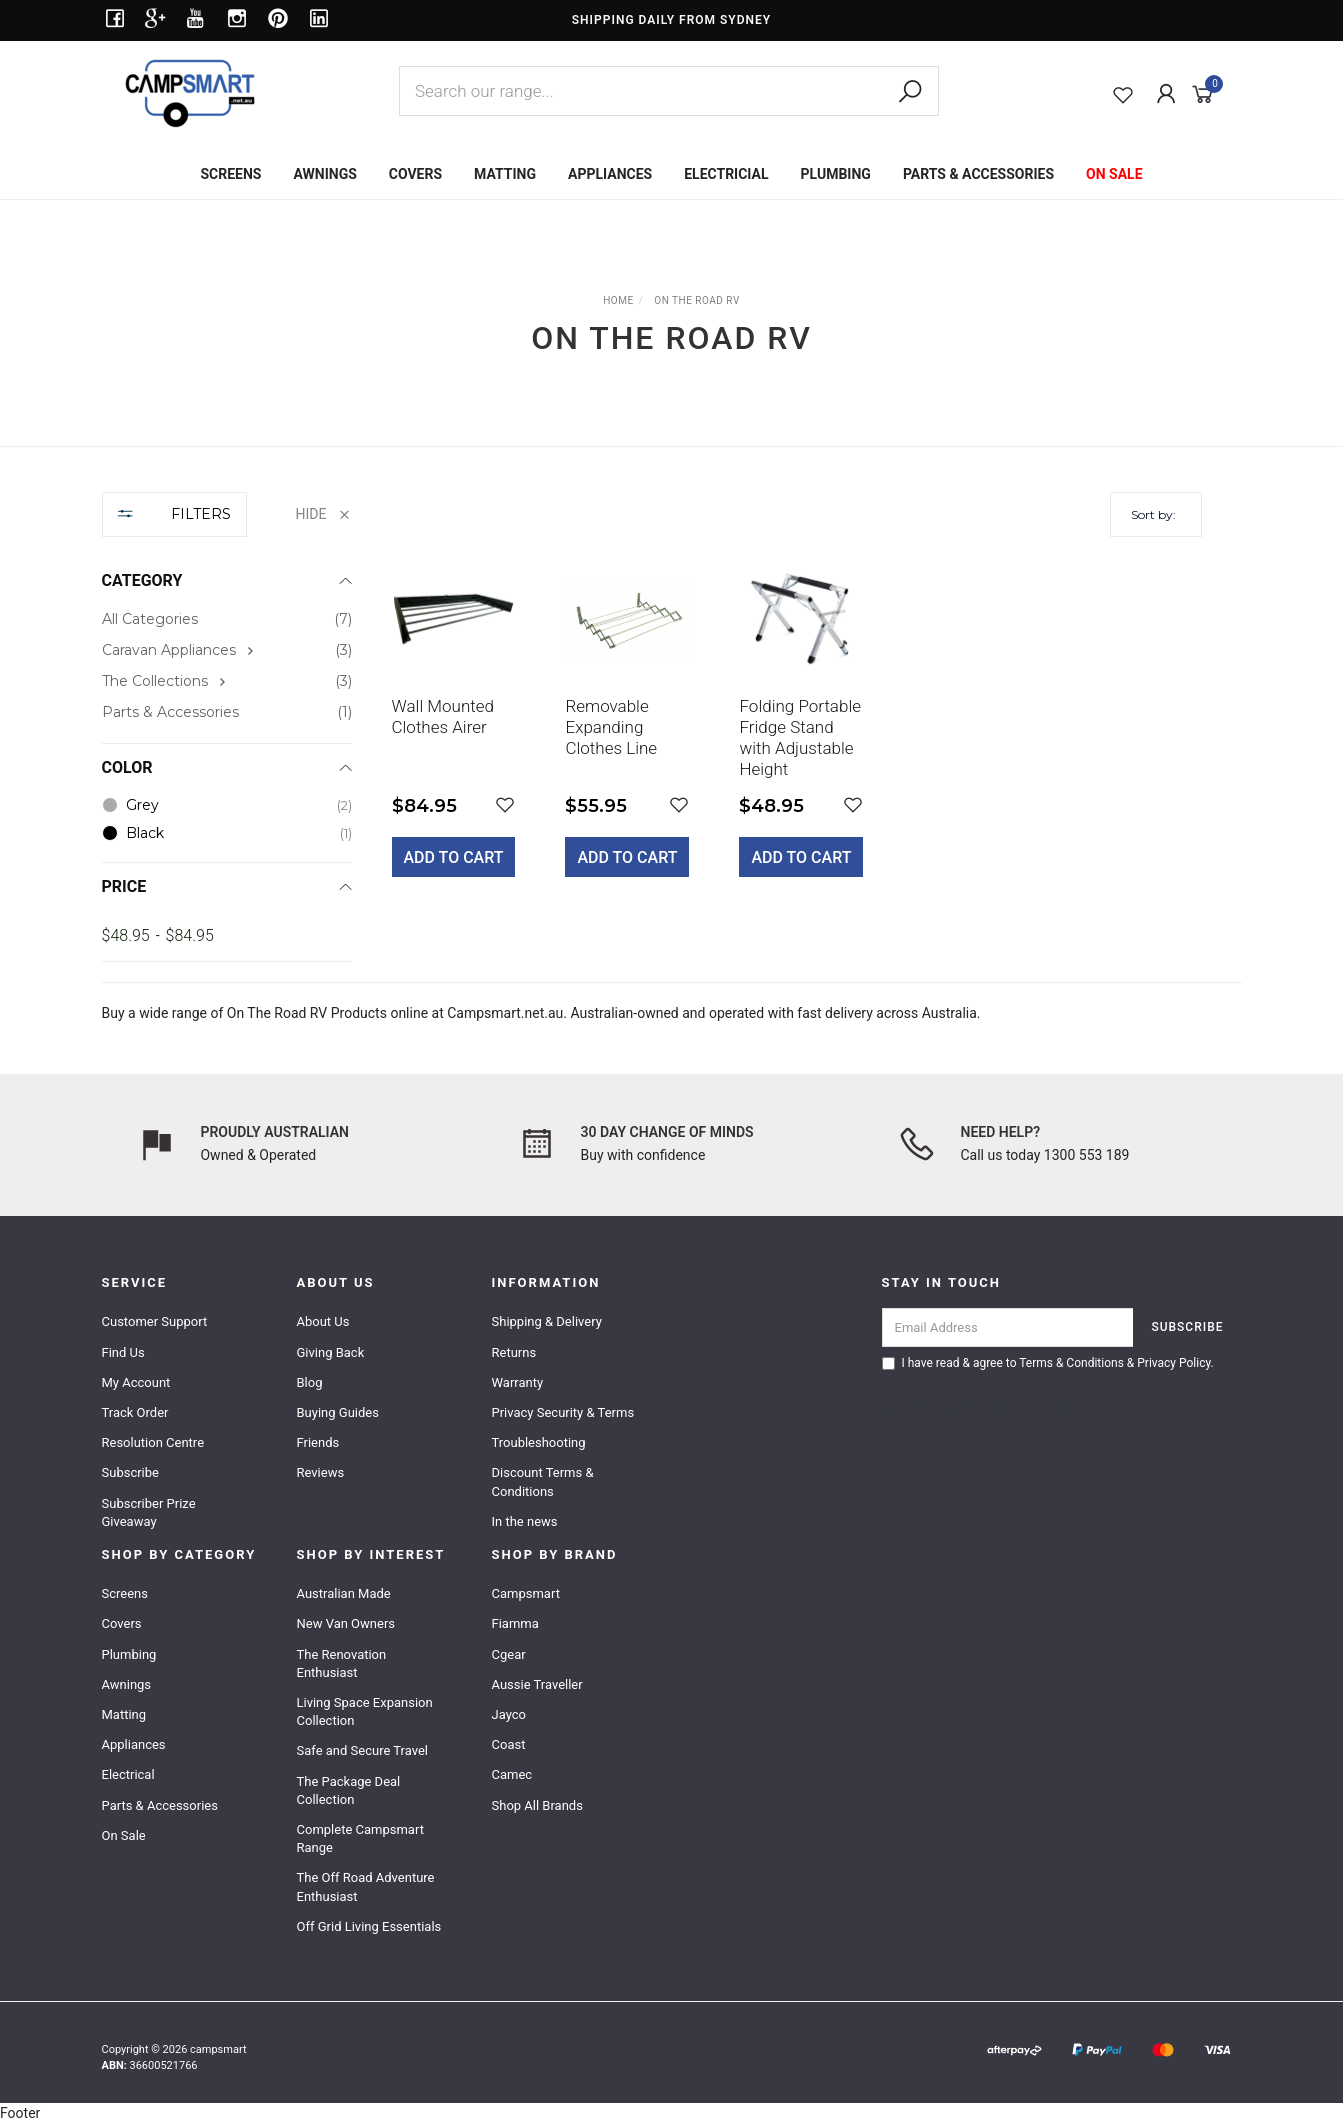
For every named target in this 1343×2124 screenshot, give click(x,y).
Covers (122, 1623)
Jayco (509, 1714)
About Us (323, 1321)
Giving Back (331, 1352)
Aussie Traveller (537, 1684)
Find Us (123, 1352)
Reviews (321, 1472)
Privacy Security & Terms (563, 1412)
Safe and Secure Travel (363, 1750)
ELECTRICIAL (726, 174)
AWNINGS (324, 174)
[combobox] (669, 91)
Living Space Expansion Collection (365, 1711)
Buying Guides (338, 1412)
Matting (124, 1714)
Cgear (509, 1654)
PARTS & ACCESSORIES (978, 174)
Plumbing (129, 1654)
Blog (310, 1382)
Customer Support (155, 1321)
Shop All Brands (537, 1805)
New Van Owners (346, 1623)
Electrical (128, 1774)
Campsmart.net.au (505, 1013)
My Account (136, 1382)
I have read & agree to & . (1048, 1363)
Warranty (518, 1382)
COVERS (415, 174)
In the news (525, 1521)
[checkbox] (227, 650)
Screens (125, 1593)
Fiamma (515, 1623)
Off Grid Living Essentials (369, 1926)
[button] (505, 805)
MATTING (505, 174)
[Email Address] (1008, 1327)
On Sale (124, 1835)
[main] (797, 732)
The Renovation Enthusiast (342, 1663)
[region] (227, 727)
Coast (509, 1744)
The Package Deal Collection (349, 1790)
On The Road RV (277, 1013)
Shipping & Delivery (547, 1321)
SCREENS (230, 174)
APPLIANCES (610, 174)
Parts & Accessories (160, 1805)
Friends (318, 1442)
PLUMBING (836, 174)
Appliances (134, 1744)
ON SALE (1114, 174)
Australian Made (344, 1593)
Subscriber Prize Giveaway (149, 1512)
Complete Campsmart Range (360, 1838)
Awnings (127, 1684)
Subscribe (130, 1472)
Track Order (135, 1412)
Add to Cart (454, 857)
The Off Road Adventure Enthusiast (366, 1886)
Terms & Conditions (1071, 1363)
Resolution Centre (153, 1442)
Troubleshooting (539, 1442)
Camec (512, 1774)
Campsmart (526, 1593)
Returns (514, 1352)
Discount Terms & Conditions (543, 1481)
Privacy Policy (1173, 1363)
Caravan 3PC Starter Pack (148, 2041)
